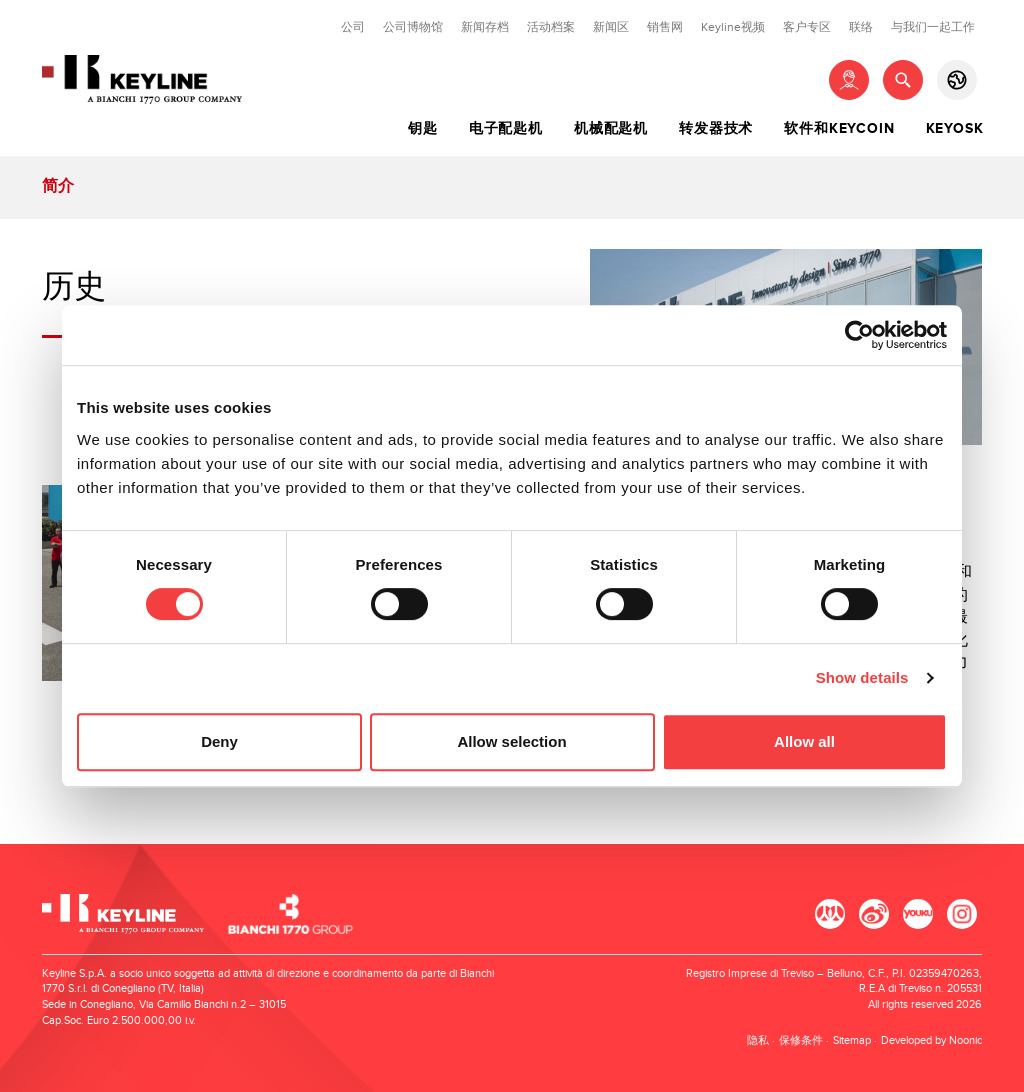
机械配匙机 (611, 129)
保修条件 (801, 1040)
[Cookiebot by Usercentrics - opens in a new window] (859, 335)
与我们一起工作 (933, 27)
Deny (219, 741)
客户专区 (807, 27)
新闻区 (611, 27)
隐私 (758, 1040)
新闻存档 (485, 27)
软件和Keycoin (839, 129)
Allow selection (511, 741)
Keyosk (955, 129)
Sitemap (852, 1040)
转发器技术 (716, 129)
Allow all (804, 741)
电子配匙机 (506, 129)
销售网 (665, 27)
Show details (862, 677)
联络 (861, 27)
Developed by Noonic (931, 1040)
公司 (353, 27)
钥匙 (423, 129)
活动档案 (551, 27)
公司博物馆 (413, 27)
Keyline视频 (733, 27)
